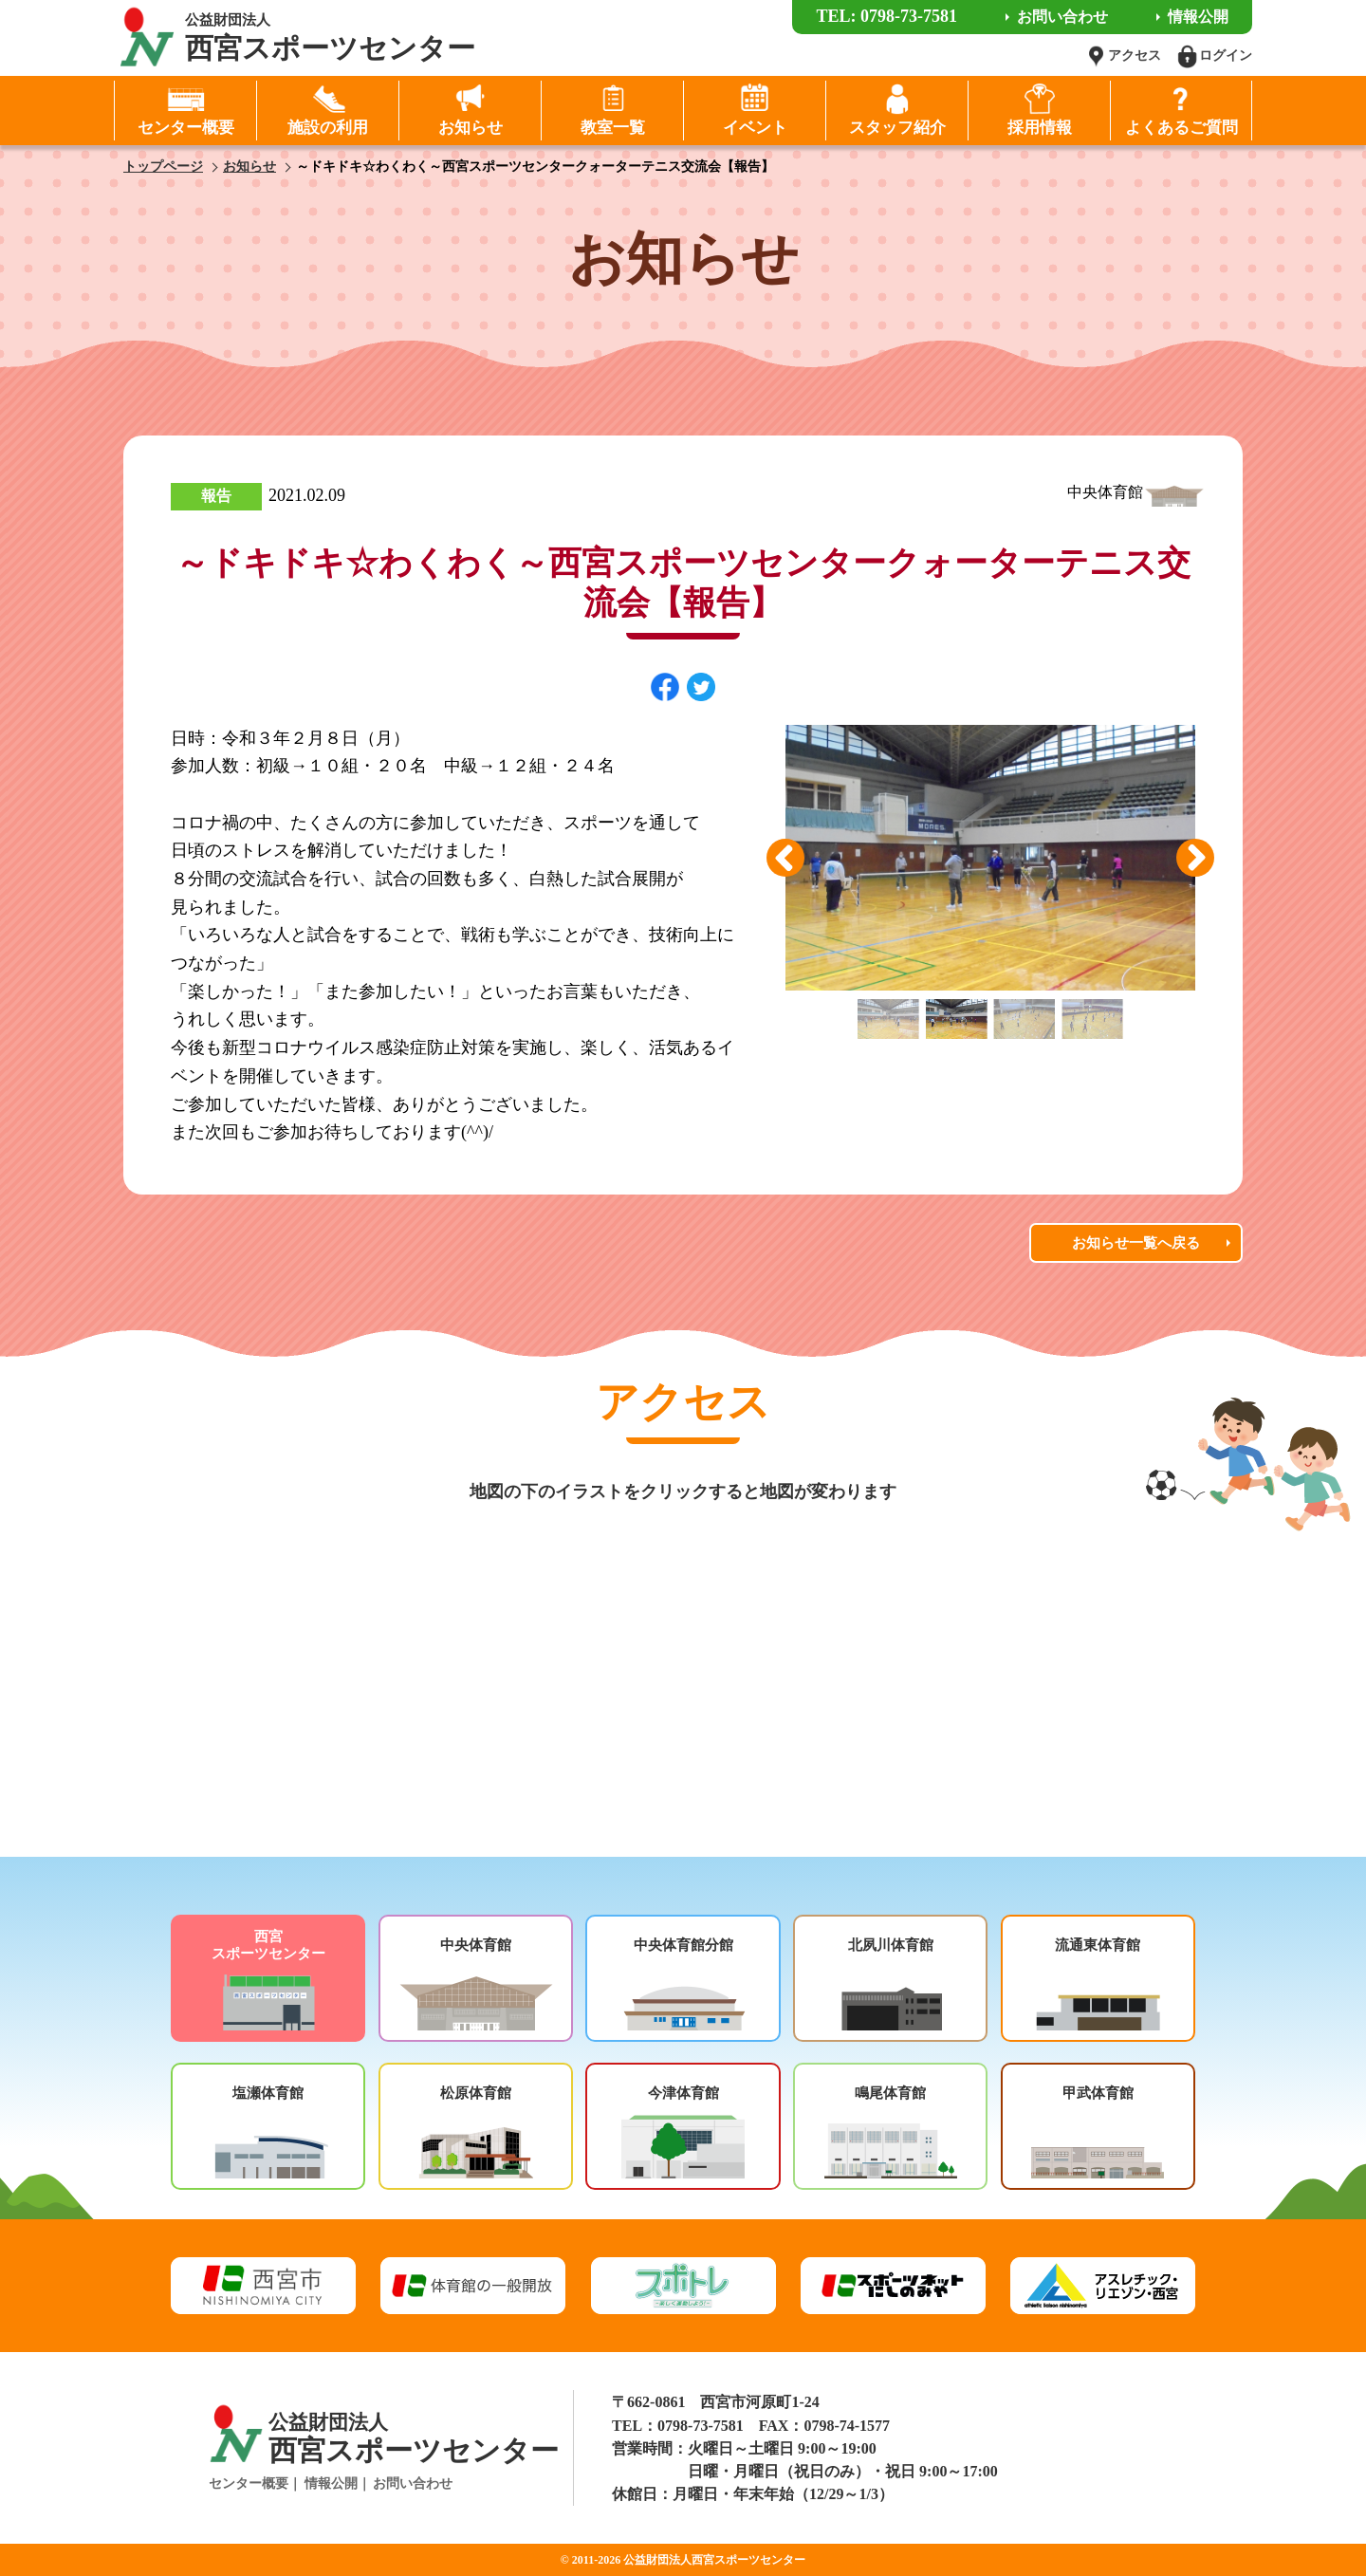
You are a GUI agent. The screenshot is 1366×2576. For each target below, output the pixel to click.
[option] (990, 858)
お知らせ (249, 166)
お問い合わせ (412, 2483)
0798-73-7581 (700, 2426)
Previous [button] (785, 858)
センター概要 (248, 2483)
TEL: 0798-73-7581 (886, 16)
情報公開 (331, 2483)
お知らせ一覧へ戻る (1136, 1243)
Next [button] (1195, 858)
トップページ (163, 166)
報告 (216, 496)
